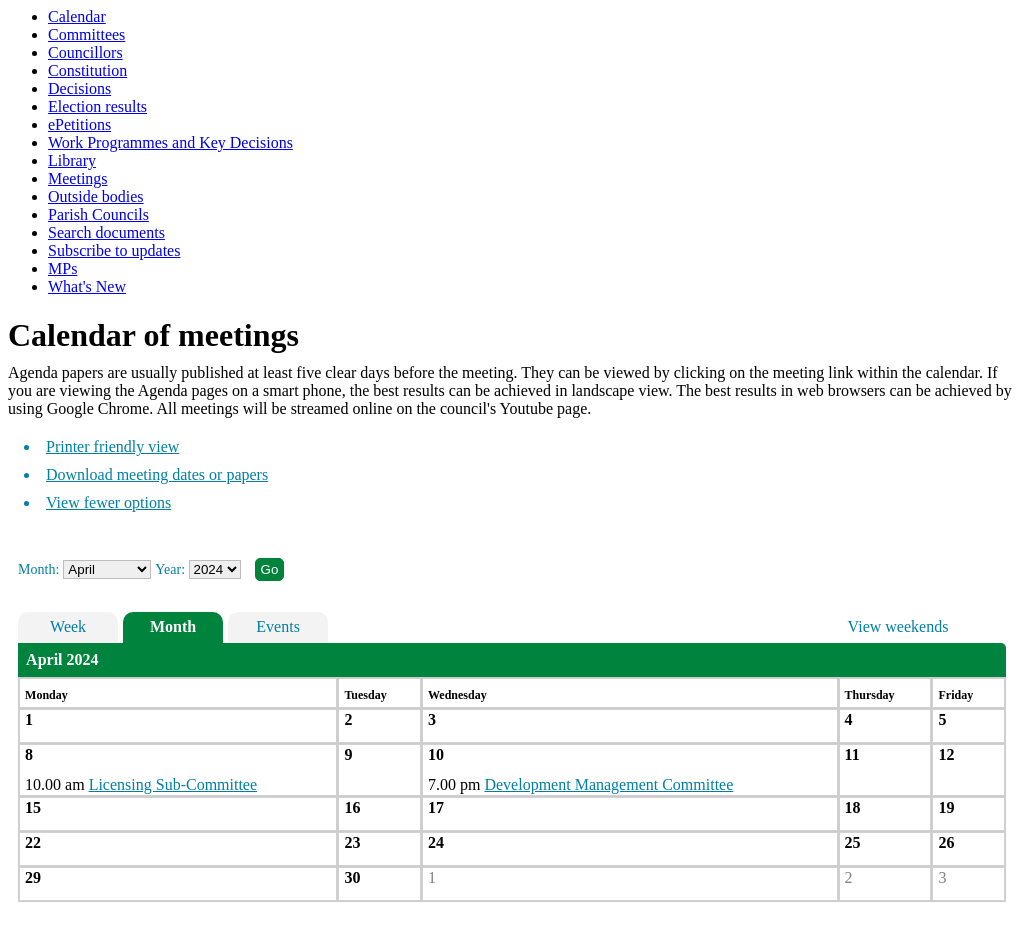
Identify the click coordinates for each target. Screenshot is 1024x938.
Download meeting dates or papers (157, 474)
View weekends (898, 626)
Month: (38, 569)
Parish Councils (98, 214)
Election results (97, 106)
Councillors (85, 52)
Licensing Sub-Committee (173, 784)
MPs (62, 268)
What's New (87, 286)
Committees (86, 34)
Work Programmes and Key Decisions (170, 142)
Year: (171, 569)
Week (68, 626)
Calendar (77, 16)
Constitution (87, 70)
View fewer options (108, 502)
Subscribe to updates (114, 250)
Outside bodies (96, 196)
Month (173, 626)
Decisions (79, 88)
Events (278, 626)
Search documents (106, 232)
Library (72, 160)
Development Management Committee (608, 784)
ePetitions (79, 124)
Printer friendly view (112, 446)
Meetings (78, 178)
